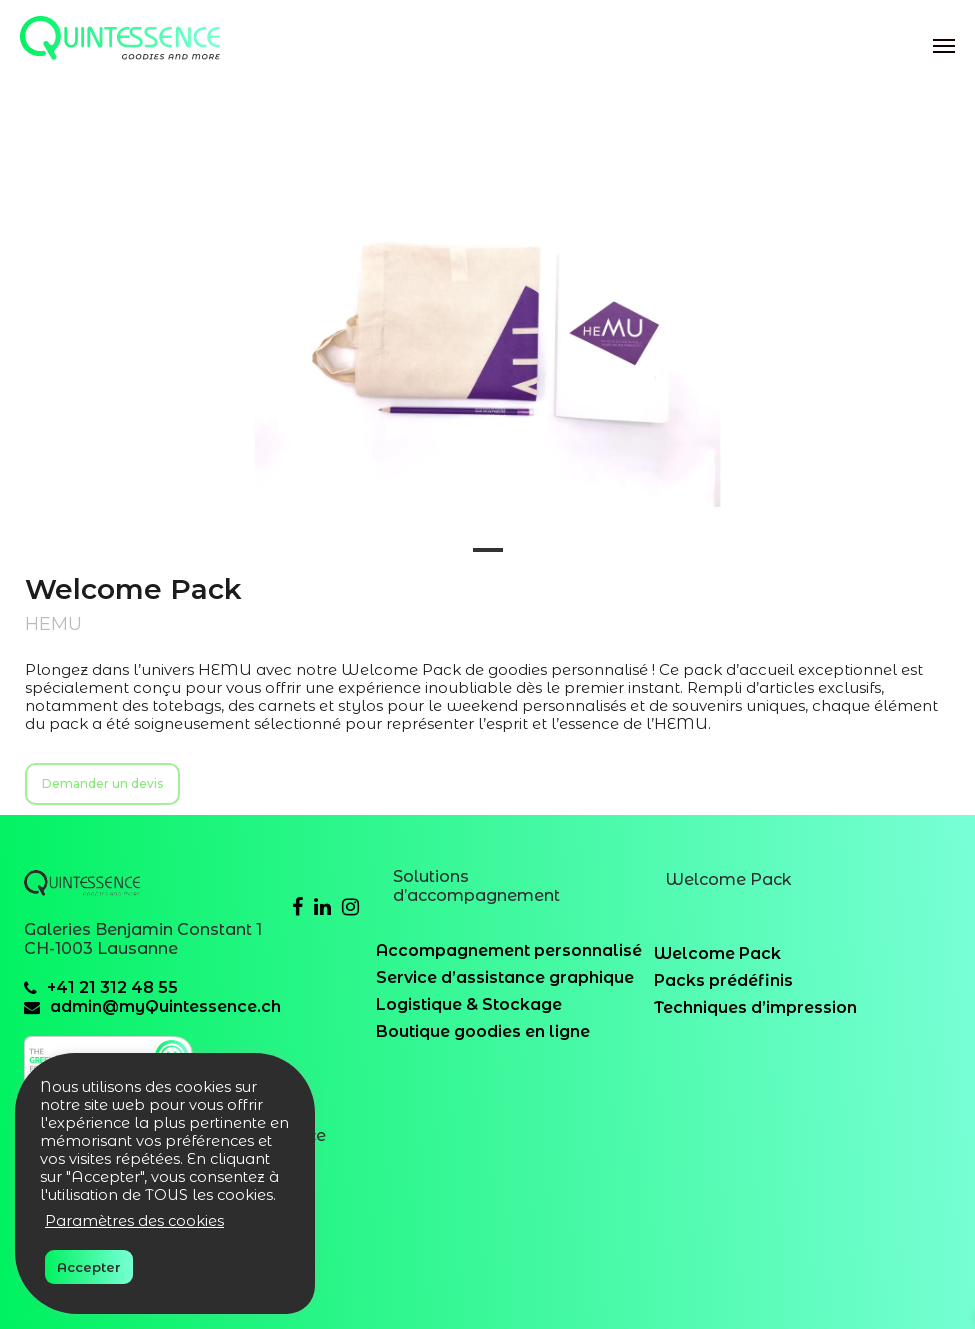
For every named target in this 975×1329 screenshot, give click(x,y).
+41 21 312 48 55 (112, 987)
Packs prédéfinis (723, 980)
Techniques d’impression (755, 1007)
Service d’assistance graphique (505, 977)
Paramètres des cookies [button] (134, 1221)
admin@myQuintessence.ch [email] (165, 1006)
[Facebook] (297, 907)
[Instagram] (350, 907)
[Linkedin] (322, 907)
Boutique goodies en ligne (483, 1031)
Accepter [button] (89, 1267)
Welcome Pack (717, 953)
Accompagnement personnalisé (509, 950)
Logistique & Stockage (469, 1004)
